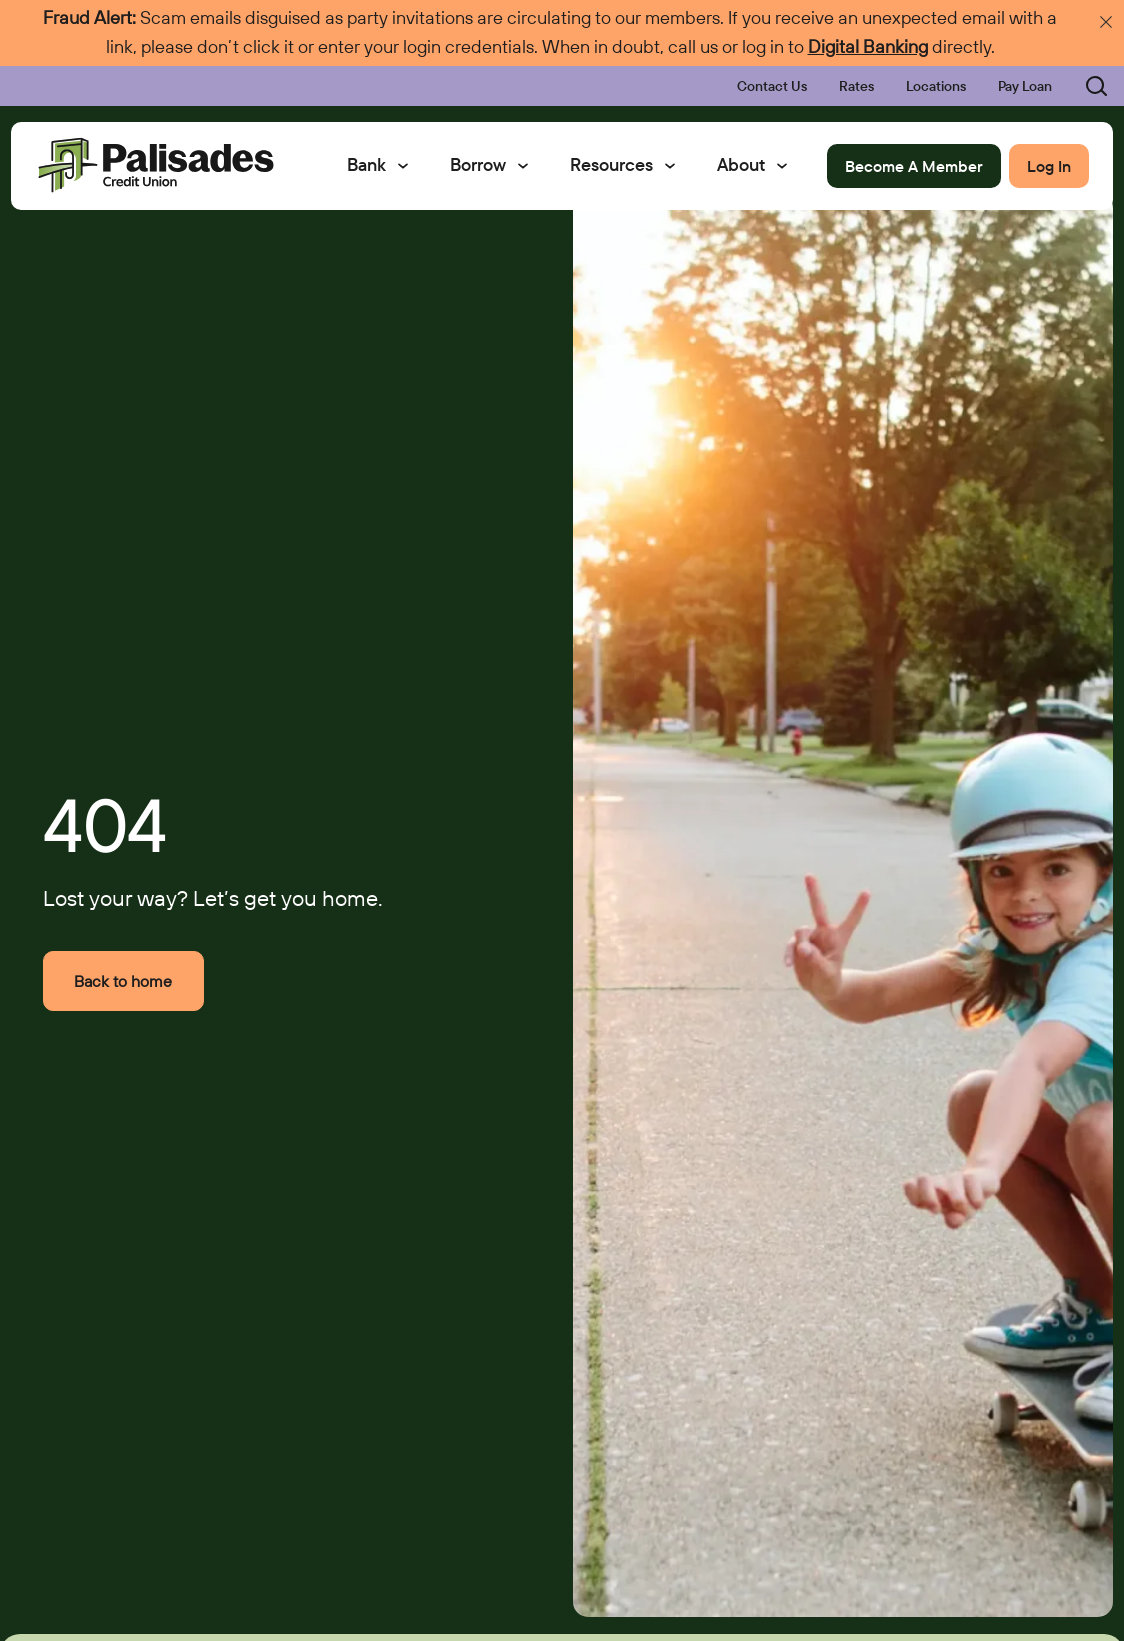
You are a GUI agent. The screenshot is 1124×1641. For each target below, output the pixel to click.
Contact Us (772, 86)
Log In (1049, 166)
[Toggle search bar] (1084, 86)
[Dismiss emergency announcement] (1106, 22)
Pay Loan (1025, 86)
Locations (936, 86)
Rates (856, 86)
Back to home (123, 981)
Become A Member (914, 166)
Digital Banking (868, 46)
